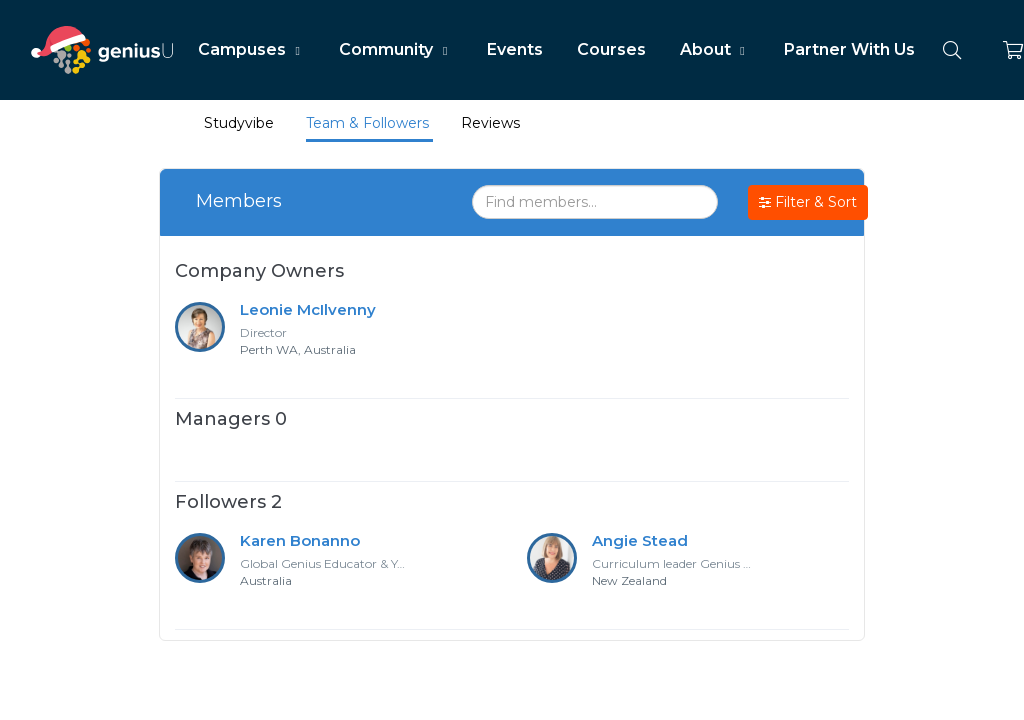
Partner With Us (849, 49)
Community (395, 49)
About (715, 49)
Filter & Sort (808, 203)
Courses (611, 49)
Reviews (490, 123)
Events (515, 49)
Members (239, 201)
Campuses (251, 49)
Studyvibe (239, 123)
